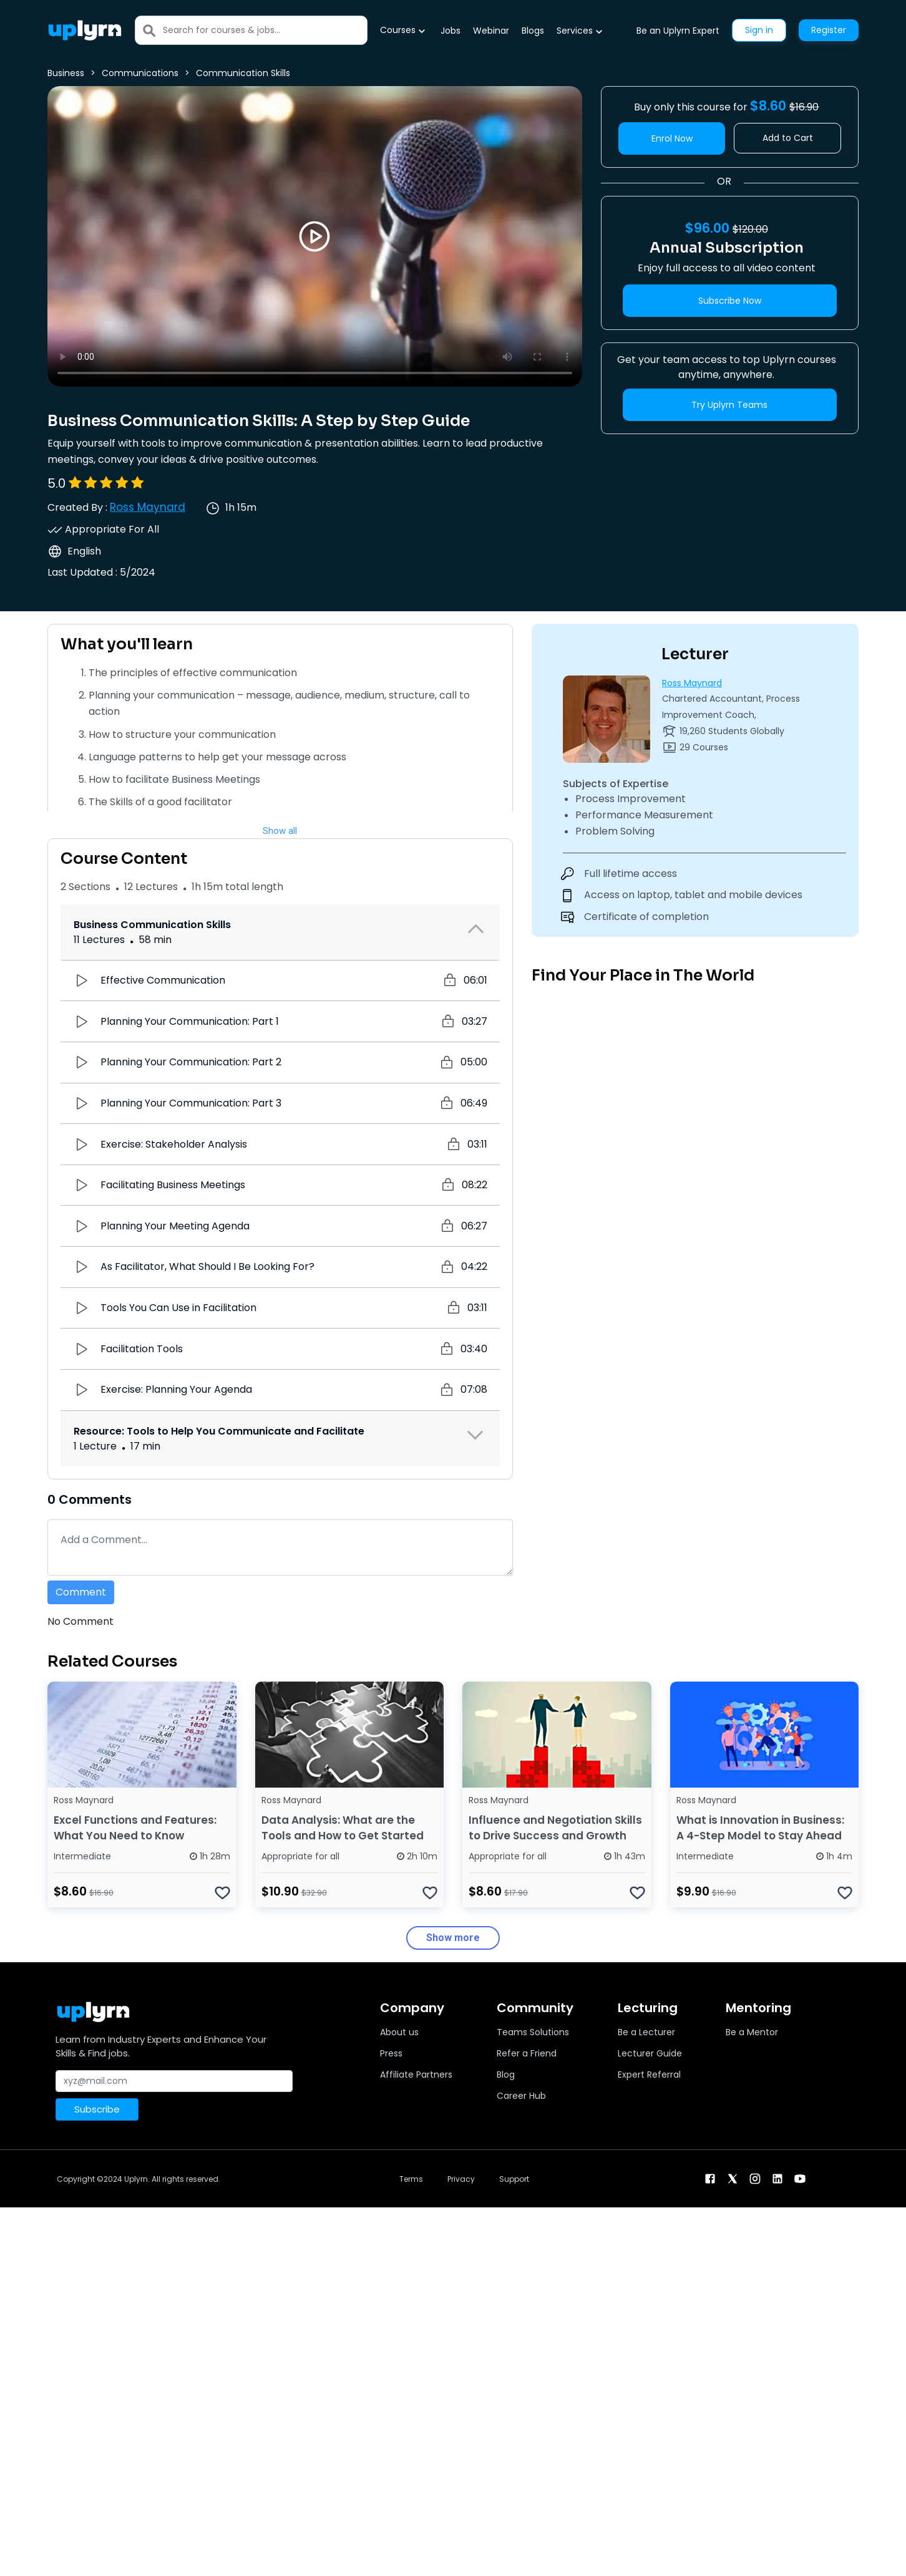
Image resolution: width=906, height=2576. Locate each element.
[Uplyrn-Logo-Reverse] (84, 30)
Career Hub (521, 2095)
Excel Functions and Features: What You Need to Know (135, 1828)
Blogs (533, 30)
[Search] (265, 30)
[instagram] (755, 2178)
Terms (411, 2179)
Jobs (450, 30)
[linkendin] (777, 2178)
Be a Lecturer (646, 2032)
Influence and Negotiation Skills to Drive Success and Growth (555, 1828)
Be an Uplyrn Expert (677, 30)
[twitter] (732, 2178)
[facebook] (710, 2178)
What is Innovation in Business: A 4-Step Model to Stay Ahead (760, 1828)
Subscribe (97, 2109)
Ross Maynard (147, 507)
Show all (280, 830)
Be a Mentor (752, 2032)
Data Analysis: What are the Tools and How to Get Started (342, 1828)
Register (828, 30)
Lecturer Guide (650, 2053)
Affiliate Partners (416, 2074)
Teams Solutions (533, 2032)
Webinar (491, 30)
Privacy (461, 2179)
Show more (453, 1938)
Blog (506, 2074)
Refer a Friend (527, 2053)
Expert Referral (649, 2074)
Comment (81, 1592)
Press (391, 2053)
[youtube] (800, 2178)
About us (399, 2032)
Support (514, 2179)
